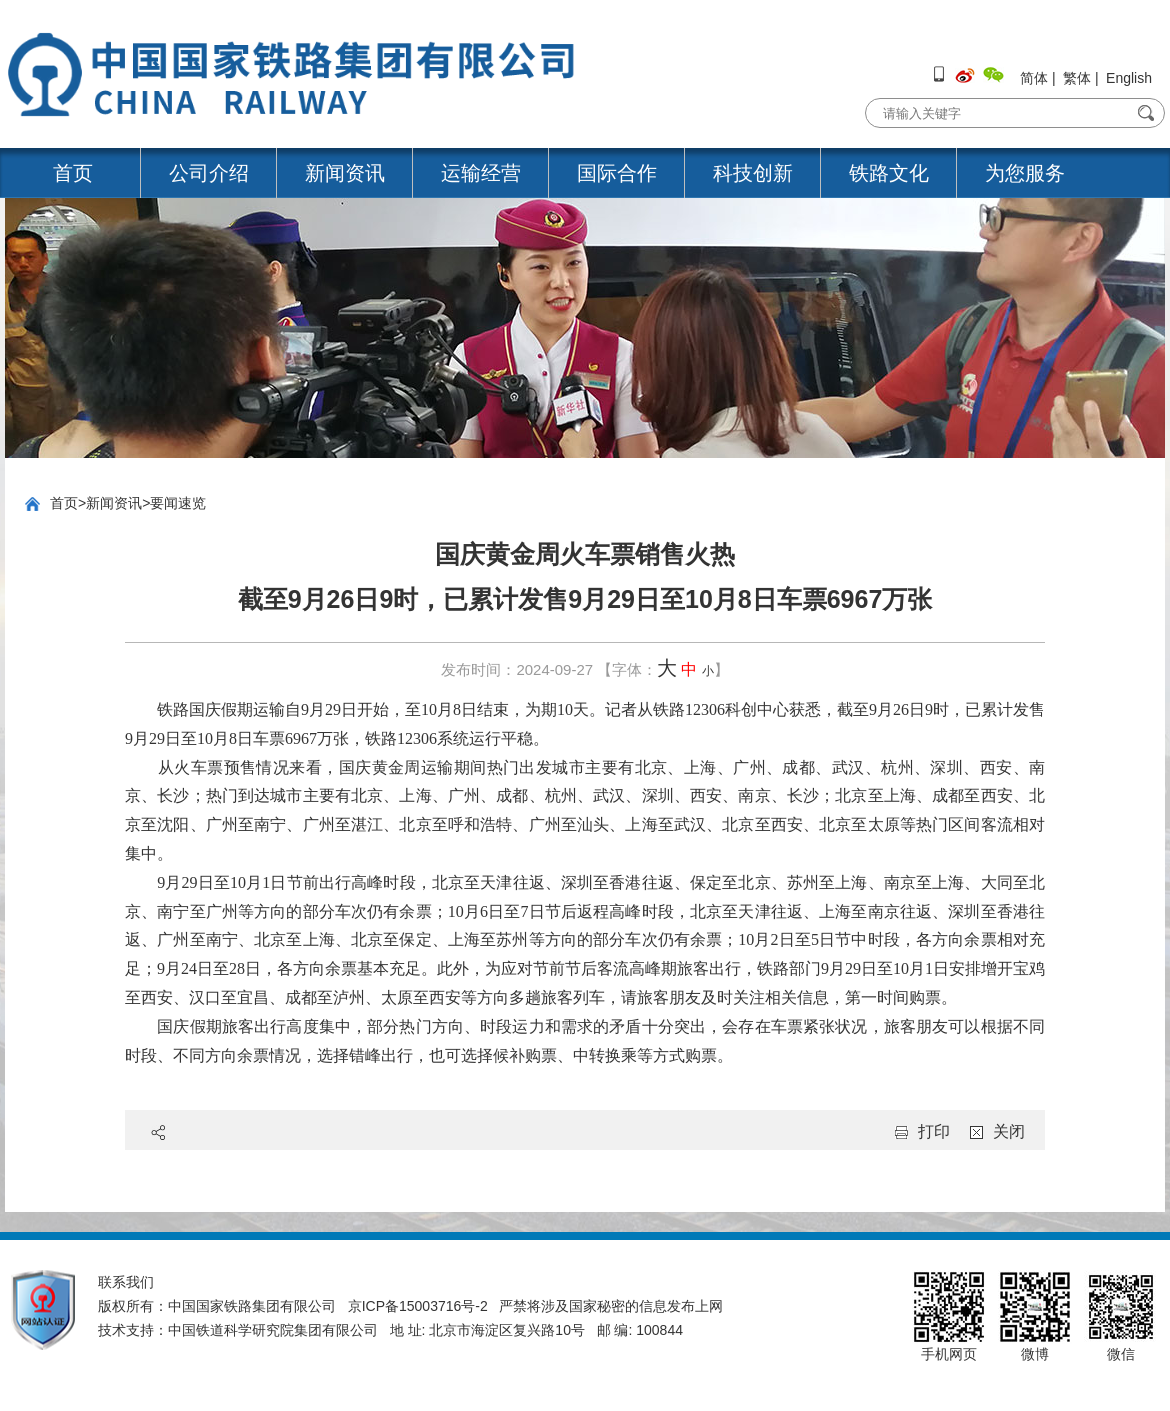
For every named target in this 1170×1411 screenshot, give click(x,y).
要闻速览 (178, 503)
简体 (1034, 78)
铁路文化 (889, 173)
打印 (934, 1131)
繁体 (1077, 78)
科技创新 (753, 173)
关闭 (1009, 1131)
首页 (73, 173)
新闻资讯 (345, 173)
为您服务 (1025, 173)
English (1129, 78)
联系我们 (126, 1282)
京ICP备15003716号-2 (418, 1306)
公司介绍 (209, 173)
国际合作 (617, 173)
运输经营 (481, 173)
